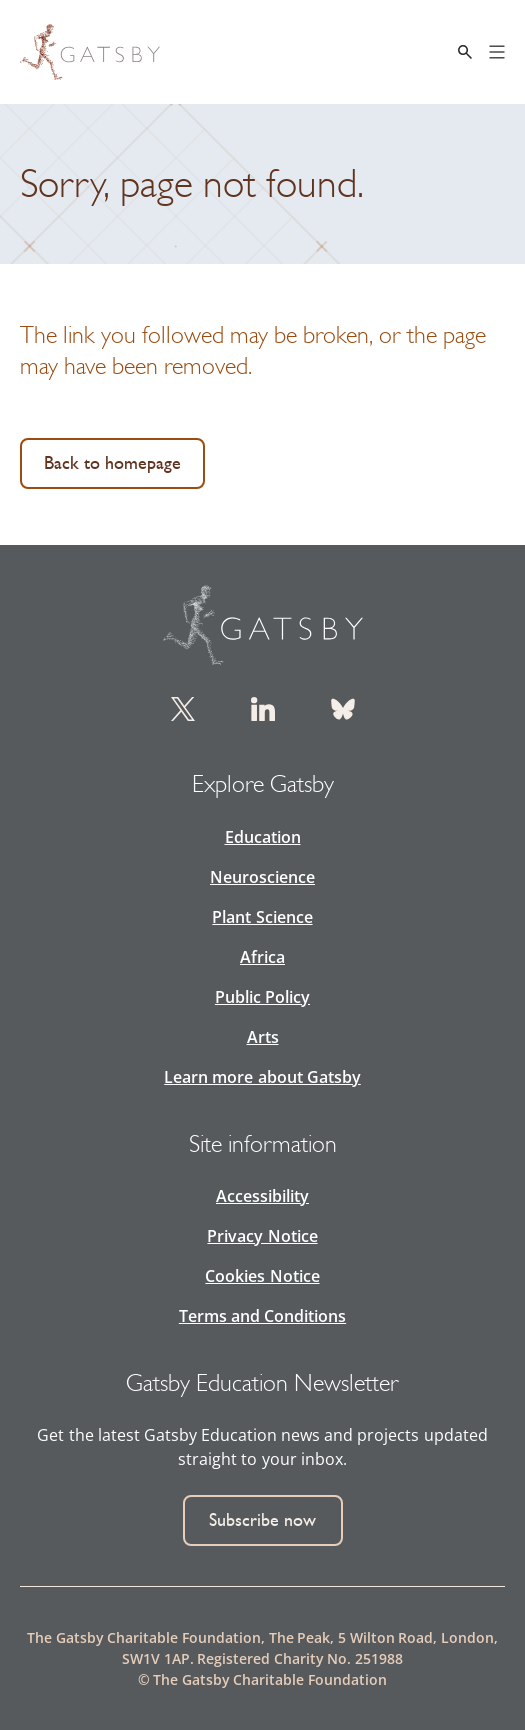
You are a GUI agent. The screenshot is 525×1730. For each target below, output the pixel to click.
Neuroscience (262, 877)
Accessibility (262, 1196)
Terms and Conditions (262, 1316)
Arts (263, 1037)
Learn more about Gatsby (262, 1077)
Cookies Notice (262, 1276)
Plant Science (262, 917)
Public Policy (262, 997)
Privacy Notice (262, 1236)
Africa (262, 957)
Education (263, 837)
